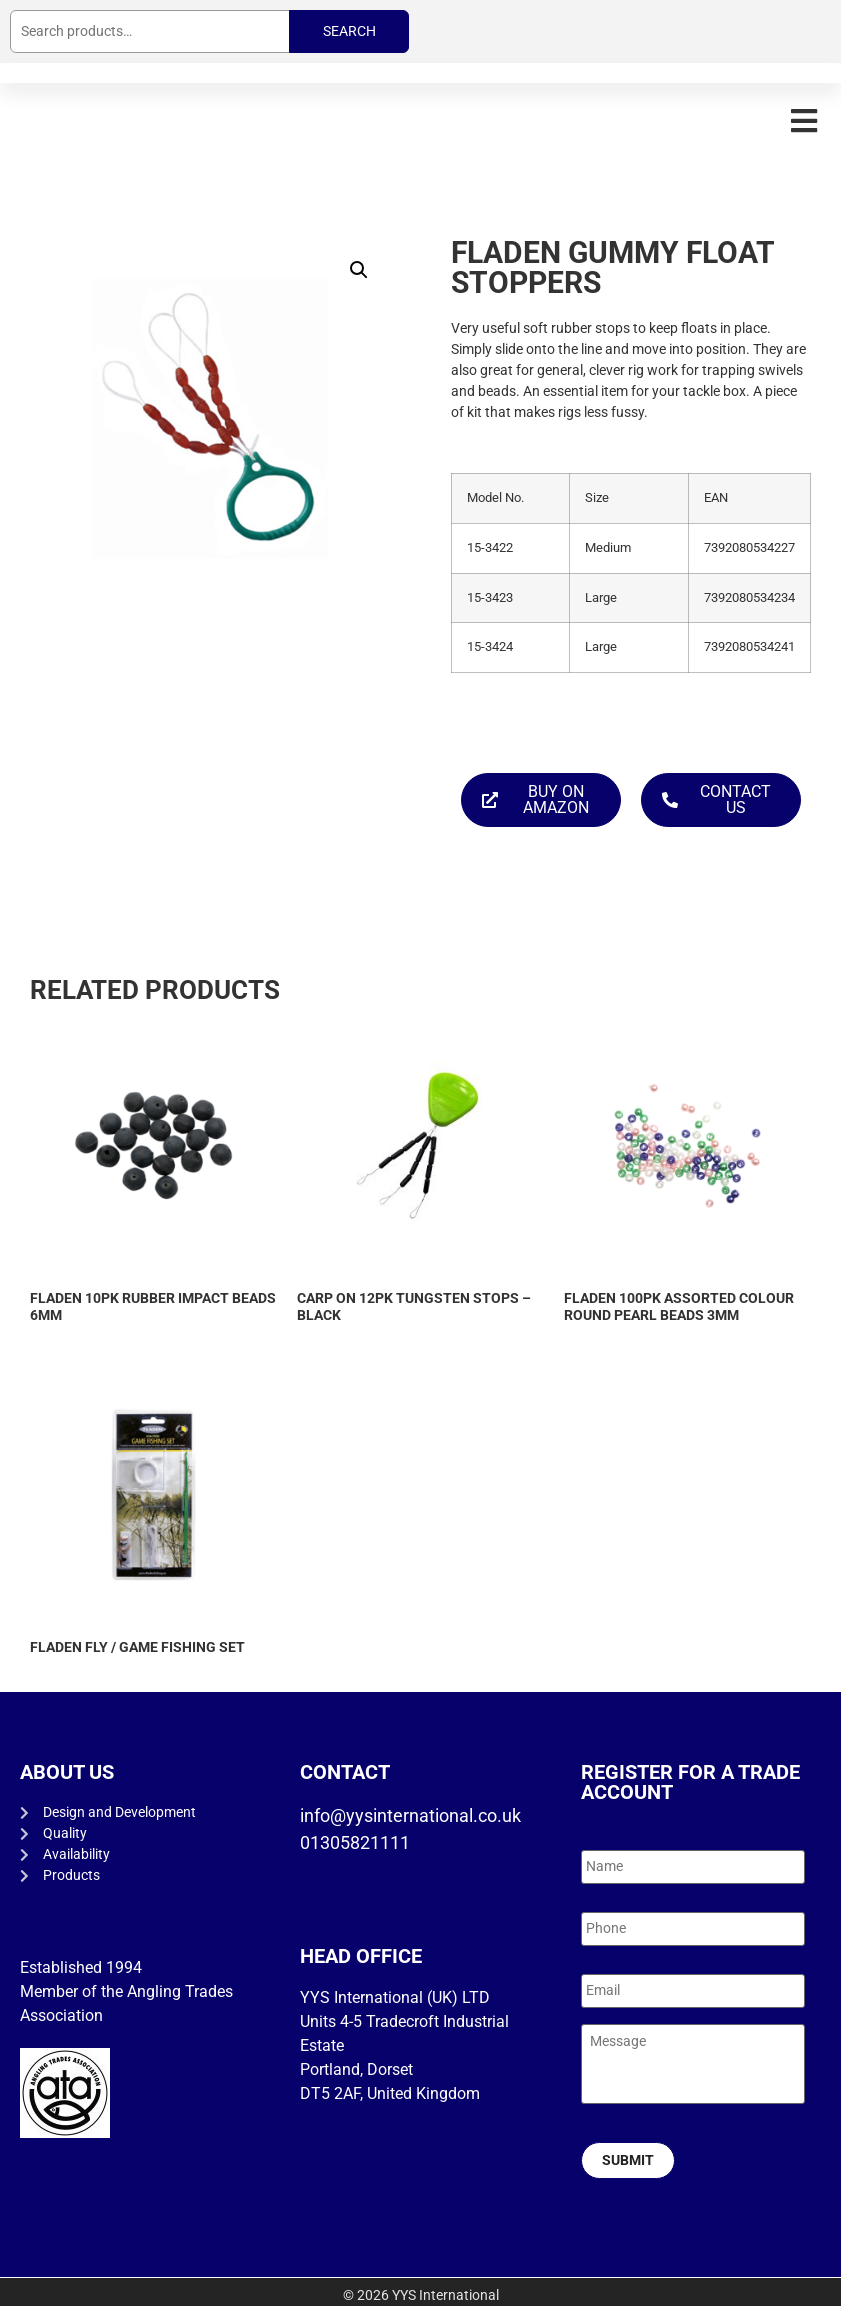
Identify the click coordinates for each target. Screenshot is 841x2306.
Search (349, 31)
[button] (803, 120)
